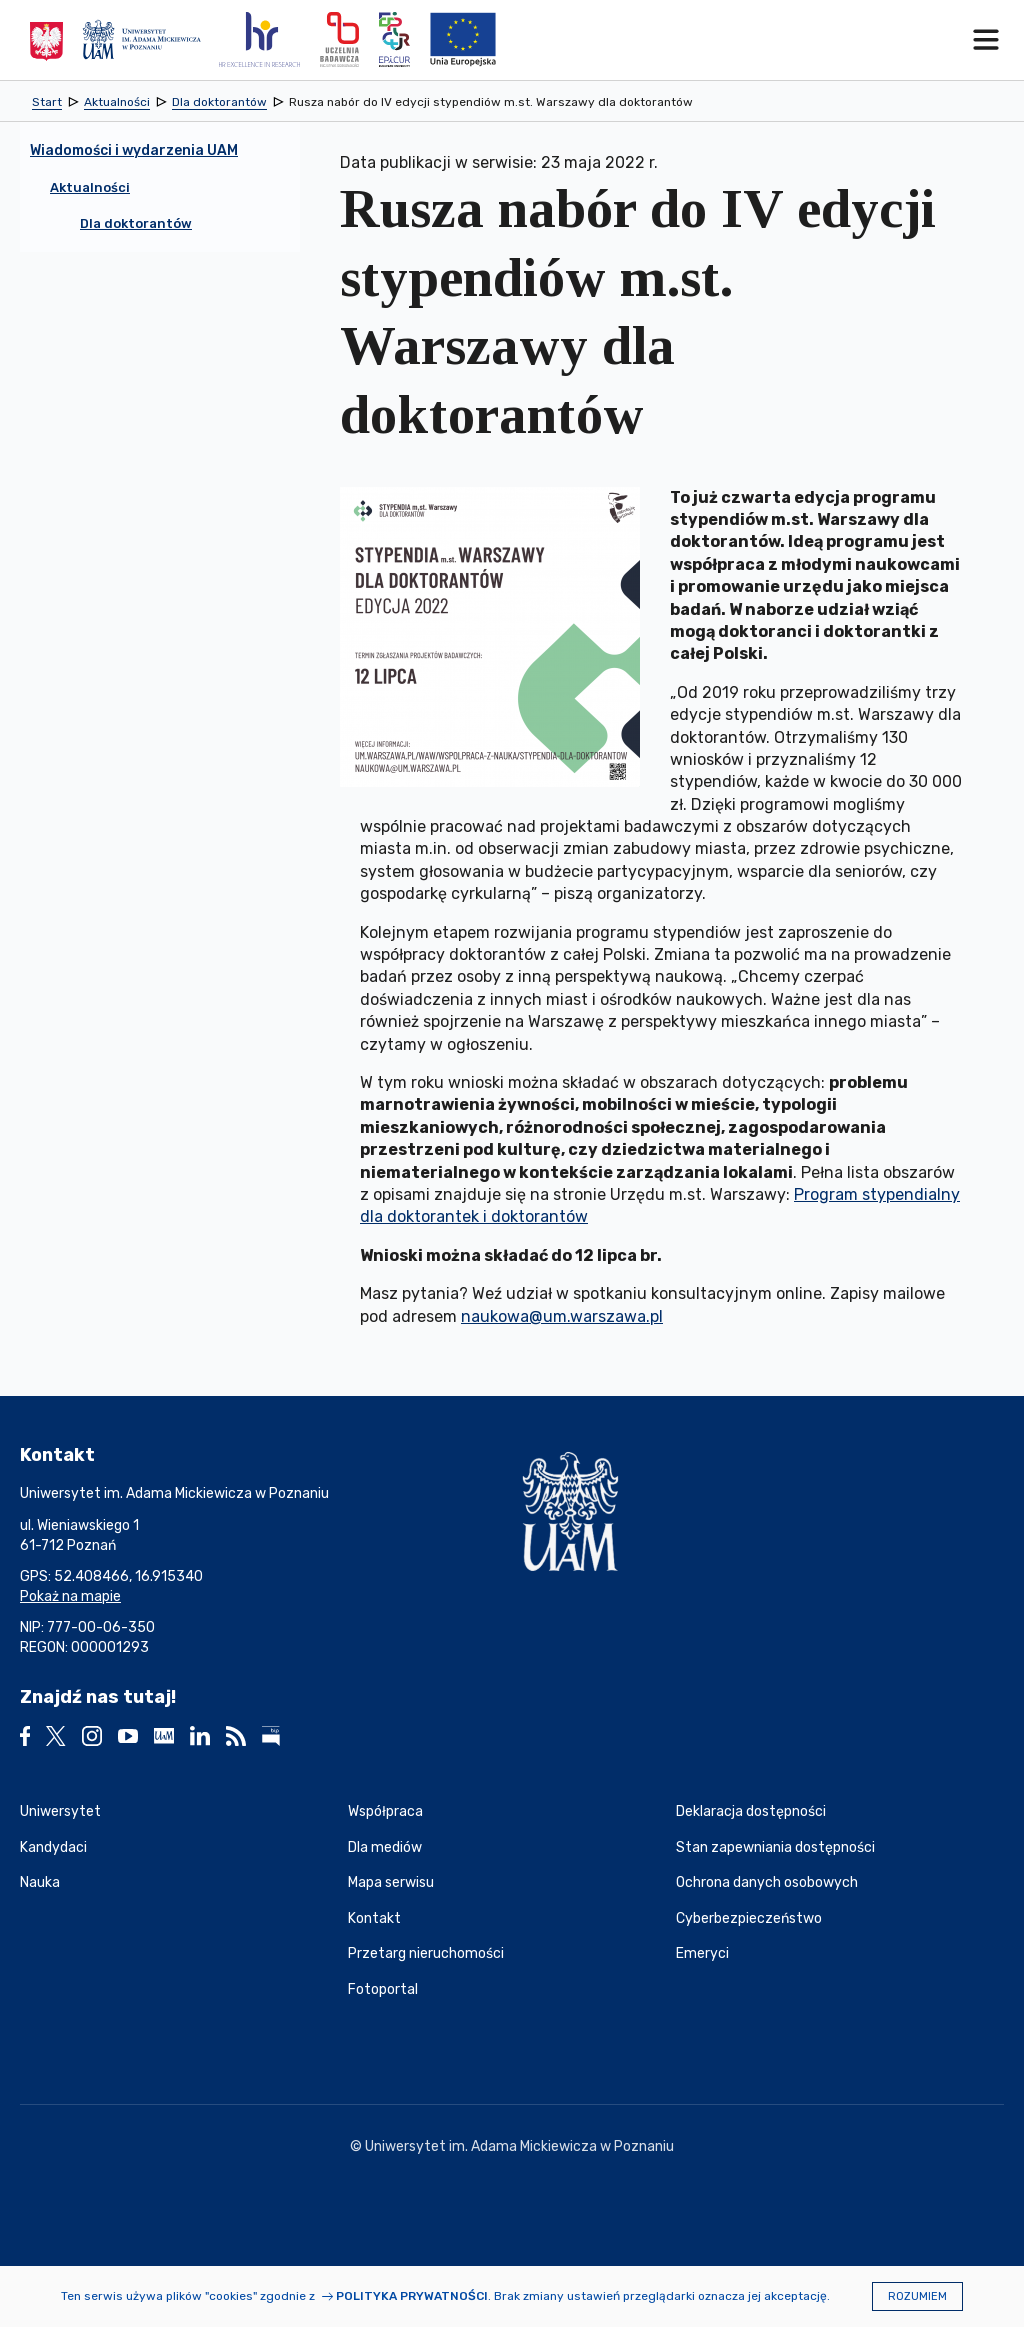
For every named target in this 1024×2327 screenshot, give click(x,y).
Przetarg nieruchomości (426, 1953)
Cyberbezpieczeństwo (749, 1918)
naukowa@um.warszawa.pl (562, 1316)
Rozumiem (917, 2296)
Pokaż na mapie (70, 1596)
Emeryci (702, 1953)
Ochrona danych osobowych (767, 1882)
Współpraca (385, 1811)
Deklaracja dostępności (751, 1811)
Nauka (40, 1882)
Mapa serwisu (391, 1882)
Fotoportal (383, 1989)
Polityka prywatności (412, 2296)
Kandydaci (53, 1847)
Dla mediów (385, 1847)
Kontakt (374, 1918)
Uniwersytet (60, 1811)
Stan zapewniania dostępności (775, 1847)
